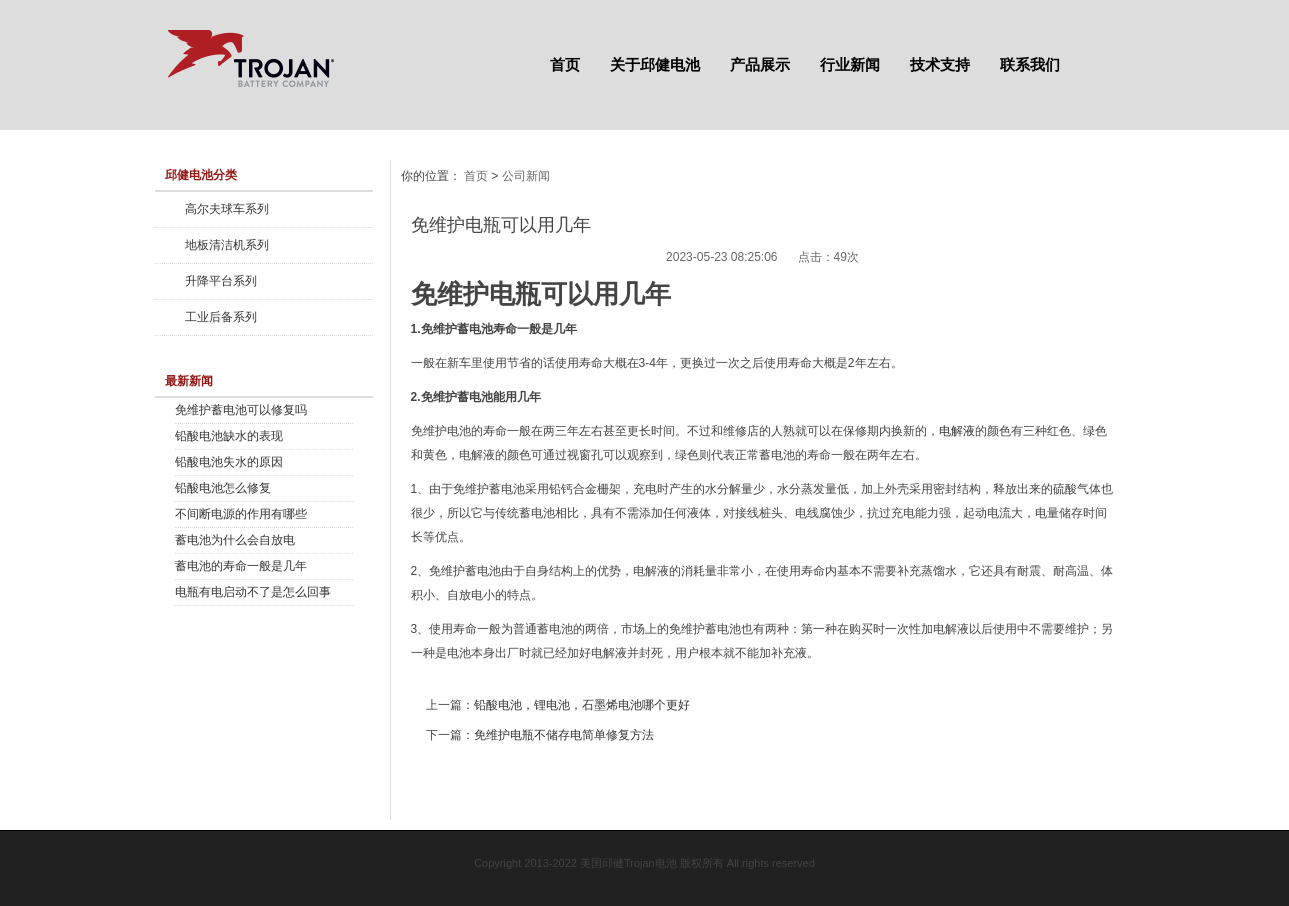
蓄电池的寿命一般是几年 (241, 566)
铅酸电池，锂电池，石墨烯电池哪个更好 (582, 705)
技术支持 (940, 64)
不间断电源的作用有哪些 (241, 514)
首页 (565, 64)
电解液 (957, 431)
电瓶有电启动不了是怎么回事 (253, 592)
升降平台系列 (221, 281)
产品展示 (760, 64)
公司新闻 (526, 176)
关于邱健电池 (655, 64)
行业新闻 (850, 64)
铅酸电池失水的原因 (229, 462)
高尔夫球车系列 (227, 209)
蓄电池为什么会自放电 (235, 540)
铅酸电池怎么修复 (223, 488)
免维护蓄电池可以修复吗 (241, 410)
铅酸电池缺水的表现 (229, 436)
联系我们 (1030, 64)
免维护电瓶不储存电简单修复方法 (564, 735)
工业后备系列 (221, 317)
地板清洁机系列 (227, 245)
